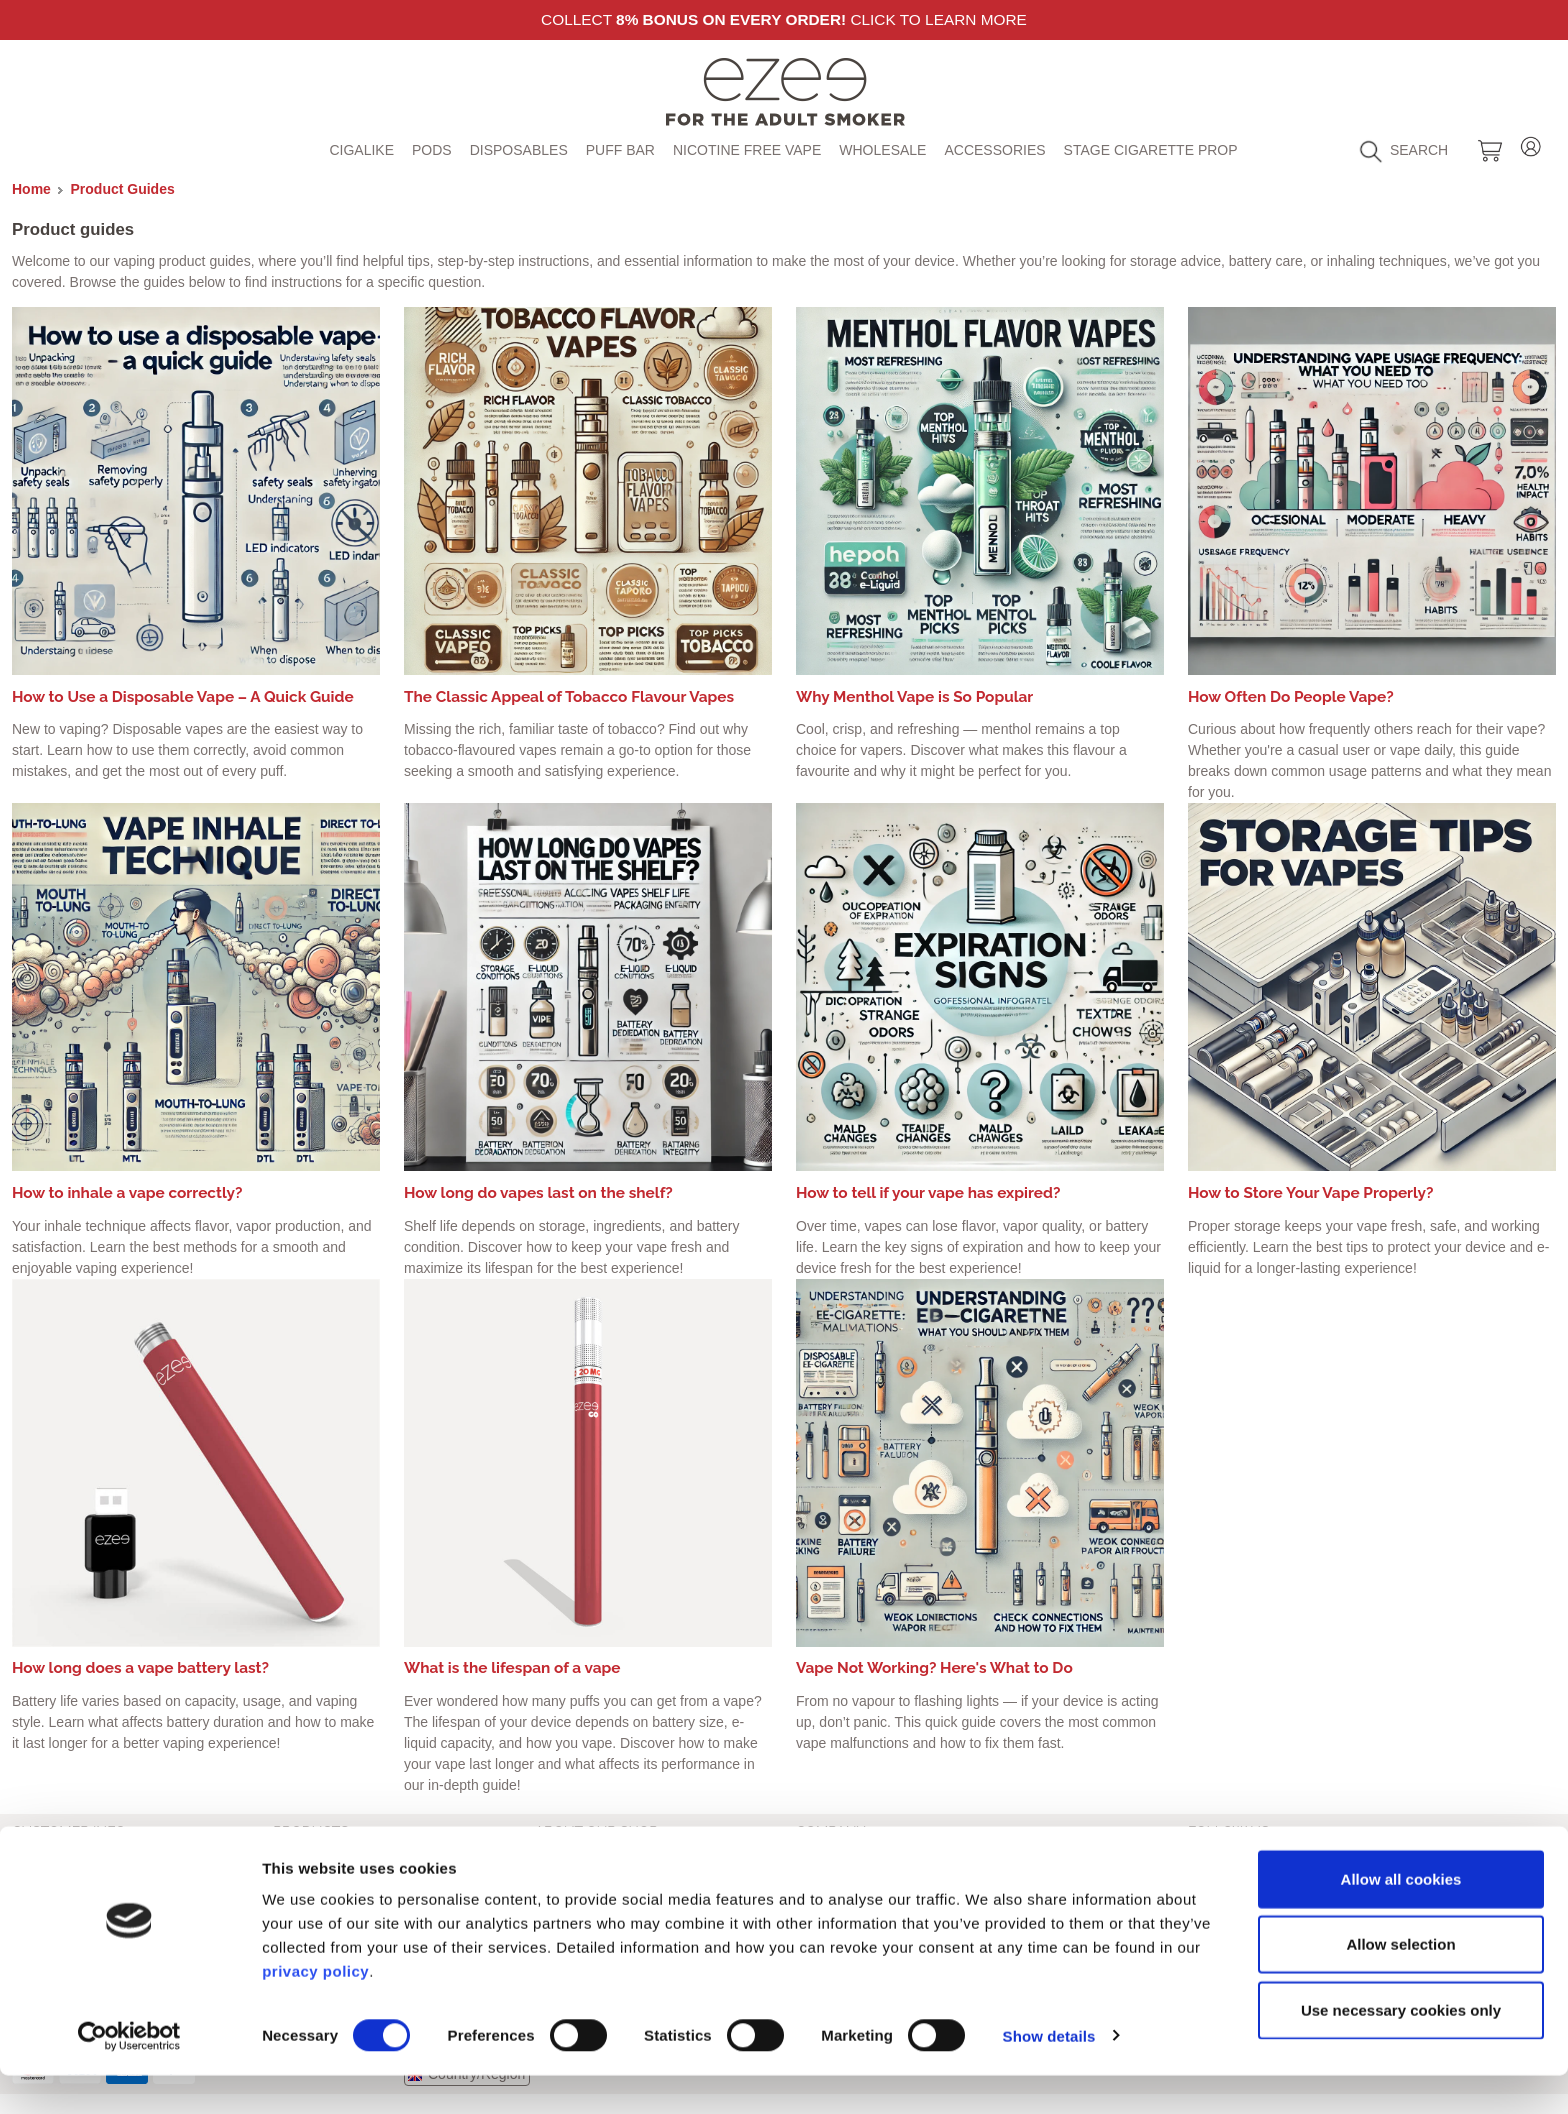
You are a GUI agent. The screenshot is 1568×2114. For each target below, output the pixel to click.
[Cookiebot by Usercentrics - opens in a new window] (129, 2075)
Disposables (519, 150)
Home (31, 189)
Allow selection (1400, 1983)
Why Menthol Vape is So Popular (914, 697)
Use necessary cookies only (1401, 2048)
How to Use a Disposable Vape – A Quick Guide (183, 697)
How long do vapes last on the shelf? (538, 1193)
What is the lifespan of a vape (512, 1668)
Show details (1049, 2074)
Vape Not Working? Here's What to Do (934, 1668)
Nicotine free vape (747, 150)
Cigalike (361, 150)
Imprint (33, 1857)
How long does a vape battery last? (140, 1668)
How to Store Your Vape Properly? (1311, 1193)
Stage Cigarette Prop (1151, 150)
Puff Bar (620, 150)
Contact (559, 1857)
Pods (432, 150)
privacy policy (315, 2009)
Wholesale (882, 150)
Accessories (994, 150)
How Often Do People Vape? (1291, 697)
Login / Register (1531, 143)
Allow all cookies (1401, 1917)
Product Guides (123, 189)
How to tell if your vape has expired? (928, 1193)
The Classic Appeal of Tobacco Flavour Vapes (569, 697)
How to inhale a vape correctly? (127, 1193)
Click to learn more (938, 19)
